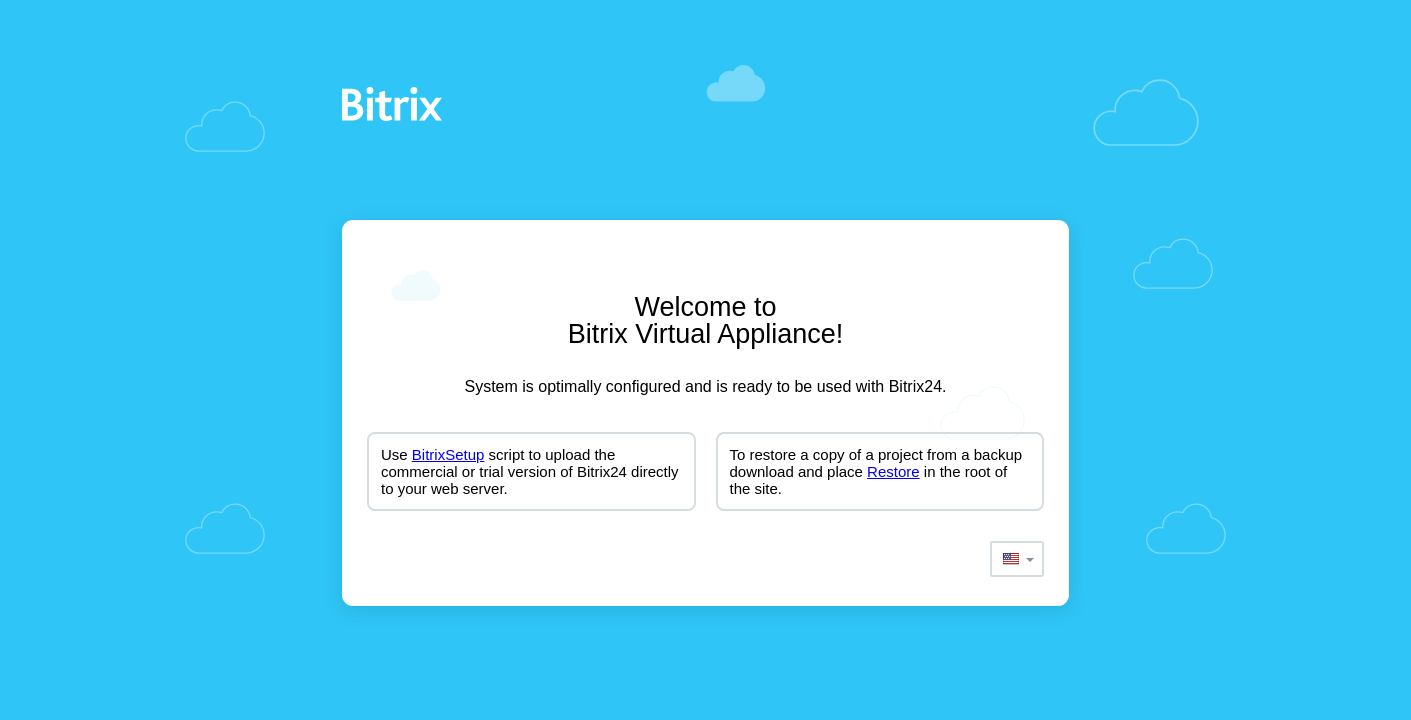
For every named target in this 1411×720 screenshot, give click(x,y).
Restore (893, 471)
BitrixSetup (448, 454)
